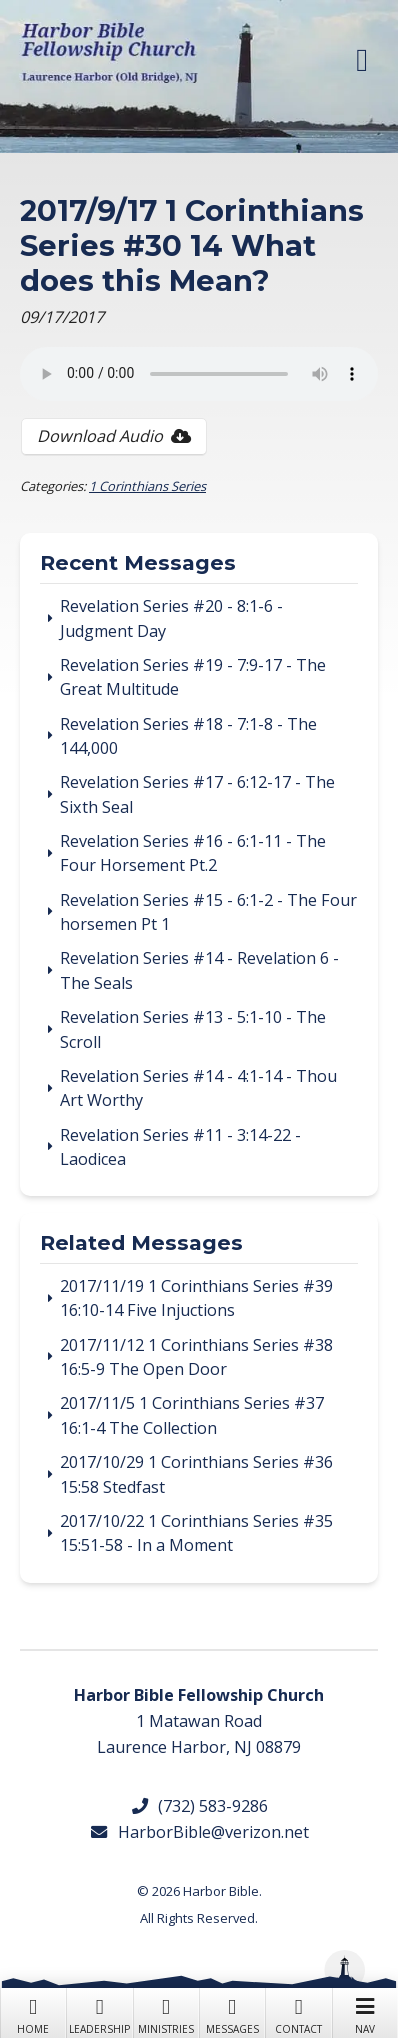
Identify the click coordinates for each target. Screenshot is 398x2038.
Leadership (99, 2014)
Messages (232, 2014)
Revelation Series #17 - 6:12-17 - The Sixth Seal (197, 794)
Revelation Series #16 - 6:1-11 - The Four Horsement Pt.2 (193, 853)
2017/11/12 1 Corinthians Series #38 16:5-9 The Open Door (196, 1357)
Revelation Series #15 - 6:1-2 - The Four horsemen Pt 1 (208, 912)
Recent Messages (138, 564)
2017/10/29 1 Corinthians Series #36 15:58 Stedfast (196, 1474)
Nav (365, 2014)
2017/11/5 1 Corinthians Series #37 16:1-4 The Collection (192, 1415)
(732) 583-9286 (199, 1806)
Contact (298, 2014)
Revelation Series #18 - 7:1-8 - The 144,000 (188, 736)
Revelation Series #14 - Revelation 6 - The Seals (199, 970)
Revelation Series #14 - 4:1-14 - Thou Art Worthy (198, 1088)
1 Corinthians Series (147, 486)
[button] (362, 60)
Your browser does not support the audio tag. (199, 374)
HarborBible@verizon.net (198, 1832)
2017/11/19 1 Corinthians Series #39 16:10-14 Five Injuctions (196, 1298)
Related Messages (141, 1244)
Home (33, 2014)
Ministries (166, 2014)
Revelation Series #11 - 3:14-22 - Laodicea (180, 1147)
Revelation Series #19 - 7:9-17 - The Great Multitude (193, 677)
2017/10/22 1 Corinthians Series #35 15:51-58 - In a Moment (196, 1533)
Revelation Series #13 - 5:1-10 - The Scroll (193, 1029)
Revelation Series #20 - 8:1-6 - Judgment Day (171, 618)
